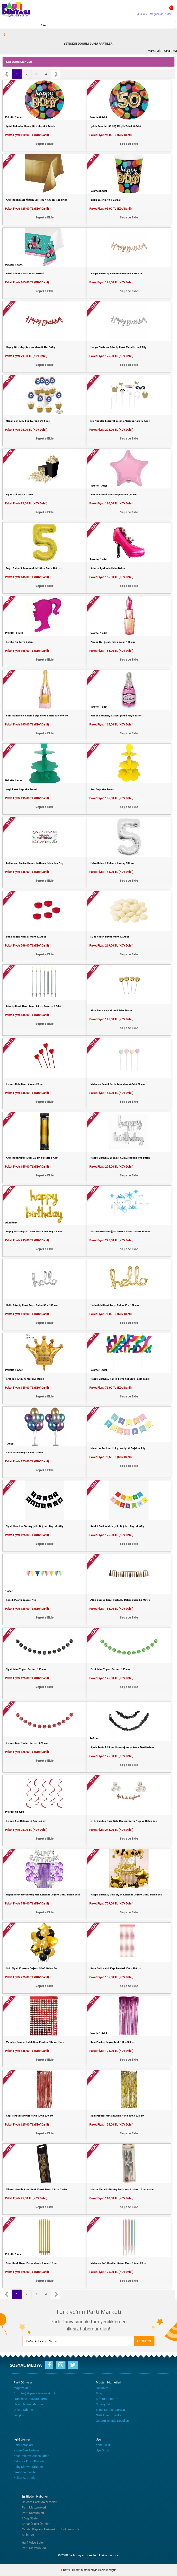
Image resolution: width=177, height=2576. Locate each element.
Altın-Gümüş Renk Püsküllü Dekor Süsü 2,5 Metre (120, 1600)
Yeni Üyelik (103, 2445)
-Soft (65, 2570)
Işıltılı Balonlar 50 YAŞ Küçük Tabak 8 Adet (115, 126)
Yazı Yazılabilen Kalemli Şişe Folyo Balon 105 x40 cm (37, 715)
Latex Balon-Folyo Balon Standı (24, 1452)
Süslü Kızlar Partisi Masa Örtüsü (25, 273)
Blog (99, 2393)
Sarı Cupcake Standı (102, 789)
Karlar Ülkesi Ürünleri (36, 2523)
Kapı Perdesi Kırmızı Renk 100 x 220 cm (29, 2115)
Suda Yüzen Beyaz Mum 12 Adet (109, 936)
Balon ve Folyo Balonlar (29, 2461)
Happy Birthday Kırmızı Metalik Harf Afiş (30, 347)
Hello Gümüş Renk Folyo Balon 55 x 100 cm (32, 1305)
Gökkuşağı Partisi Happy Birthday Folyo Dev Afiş (34, 863)
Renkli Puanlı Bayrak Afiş (21, 1600)
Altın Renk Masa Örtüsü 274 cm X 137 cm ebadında (36, 199)
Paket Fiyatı (27, 135)
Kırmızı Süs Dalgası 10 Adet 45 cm (26, 1821)
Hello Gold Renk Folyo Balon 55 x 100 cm (114, 1305)
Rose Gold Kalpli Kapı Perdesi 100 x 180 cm (115, 1968)
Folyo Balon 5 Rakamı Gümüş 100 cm (112, 863)
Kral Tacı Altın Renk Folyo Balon (25, 1378)
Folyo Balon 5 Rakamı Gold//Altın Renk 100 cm (33, 568)
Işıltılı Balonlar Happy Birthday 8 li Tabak (30, 126)
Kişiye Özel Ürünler (26, 2450)
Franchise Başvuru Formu (31, 2399)
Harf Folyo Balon (33, 2542)
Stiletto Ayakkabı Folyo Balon (107, 568)
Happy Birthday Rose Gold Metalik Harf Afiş (116, 273)
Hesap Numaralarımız (28, 2404)
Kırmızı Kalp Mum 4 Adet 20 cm (24, 1084)
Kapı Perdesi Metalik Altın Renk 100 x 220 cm (117, 2115)
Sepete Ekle (44, 144)
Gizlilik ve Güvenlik (108, 2415)
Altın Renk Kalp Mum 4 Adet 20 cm (111, 1010)
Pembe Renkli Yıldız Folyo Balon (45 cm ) (114, 494)
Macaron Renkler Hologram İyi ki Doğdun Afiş (117, 1448)
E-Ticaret (74, 2570)
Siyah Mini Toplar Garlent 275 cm (26, 1669)
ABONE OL (144, 2341)
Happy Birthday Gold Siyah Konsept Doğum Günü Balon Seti (126, 1894)
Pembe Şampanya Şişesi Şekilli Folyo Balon (115, 715)
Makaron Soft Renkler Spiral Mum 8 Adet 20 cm (118, 2263)
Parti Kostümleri (33, 2512)
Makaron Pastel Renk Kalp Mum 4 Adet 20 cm (117, 1084)
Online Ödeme (23, 2410)
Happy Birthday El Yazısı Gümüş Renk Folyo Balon (120, 1157)
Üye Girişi (102, 2450)
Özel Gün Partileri (25, 2472)
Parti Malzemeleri (34, 2507)
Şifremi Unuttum (107, 2399)
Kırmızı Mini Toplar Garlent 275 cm (27, 1743)
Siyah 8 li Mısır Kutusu (19, 494)
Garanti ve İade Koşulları (112, 2420)
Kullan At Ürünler (25, 2477)
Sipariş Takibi (105, 2404)
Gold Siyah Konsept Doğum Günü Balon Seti (32, 1968)
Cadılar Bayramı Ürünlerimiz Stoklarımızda (50, 2529)
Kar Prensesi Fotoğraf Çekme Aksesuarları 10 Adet (120, 1231)
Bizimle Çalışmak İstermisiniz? (34, 2393)
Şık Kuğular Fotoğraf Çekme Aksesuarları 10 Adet (119, 421)
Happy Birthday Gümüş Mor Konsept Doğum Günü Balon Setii (43, 1894)
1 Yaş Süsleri (30, 2518)
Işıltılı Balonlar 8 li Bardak (105, 199)
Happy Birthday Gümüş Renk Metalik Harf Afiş (118, 347)
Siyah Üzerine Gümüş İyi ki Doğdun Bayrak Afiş (34, 1526)
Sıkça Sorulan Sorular (110, 2410)
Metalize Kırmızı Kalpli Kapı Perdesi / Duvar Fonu (35, 2042)
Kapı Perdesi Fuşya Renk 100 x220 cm (112, 2042)
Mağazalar (21, 2388)
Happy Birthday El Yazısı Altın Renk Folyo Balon (34, 1231)
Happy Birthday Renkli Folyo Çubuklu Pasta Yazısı (119, 1378)
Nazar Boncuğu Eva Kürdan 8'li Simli (28, 421)
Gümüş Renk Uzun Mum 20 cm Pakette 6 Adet (33, 1006)
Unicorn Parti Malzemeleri (39, 2502)
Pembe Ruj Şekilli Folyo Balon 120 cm (112, 642)
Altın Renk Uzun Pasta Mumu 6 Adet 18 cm (31, 2263)
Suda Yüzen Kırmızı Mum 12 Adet (26, 936)
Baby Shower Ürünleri (28, 2467)
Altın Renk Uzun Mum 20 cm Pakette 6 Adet (32, 1157)
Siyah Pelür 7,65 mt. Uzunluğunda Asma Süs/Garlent (122, 1747)
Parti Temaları (23, 2445)
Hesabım (102, 2388)
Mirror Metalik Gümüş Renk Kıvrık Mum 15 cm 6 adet (122, 2189)
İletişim (18, 2415)
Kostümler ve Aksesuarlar (31, 2456)
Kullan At (28, 2534)
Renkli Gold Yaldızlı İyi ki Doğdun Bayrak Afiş (117, 1526)
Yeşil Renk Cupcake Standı (21, 789)
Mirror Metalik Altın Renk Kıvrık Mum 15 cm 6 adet (36, 2189)
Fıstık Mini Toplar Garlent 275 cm (110, 1669)
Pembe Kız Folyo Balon (19, 642)
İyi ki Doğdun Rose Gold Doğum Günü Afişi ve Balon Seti (123, 1821)
